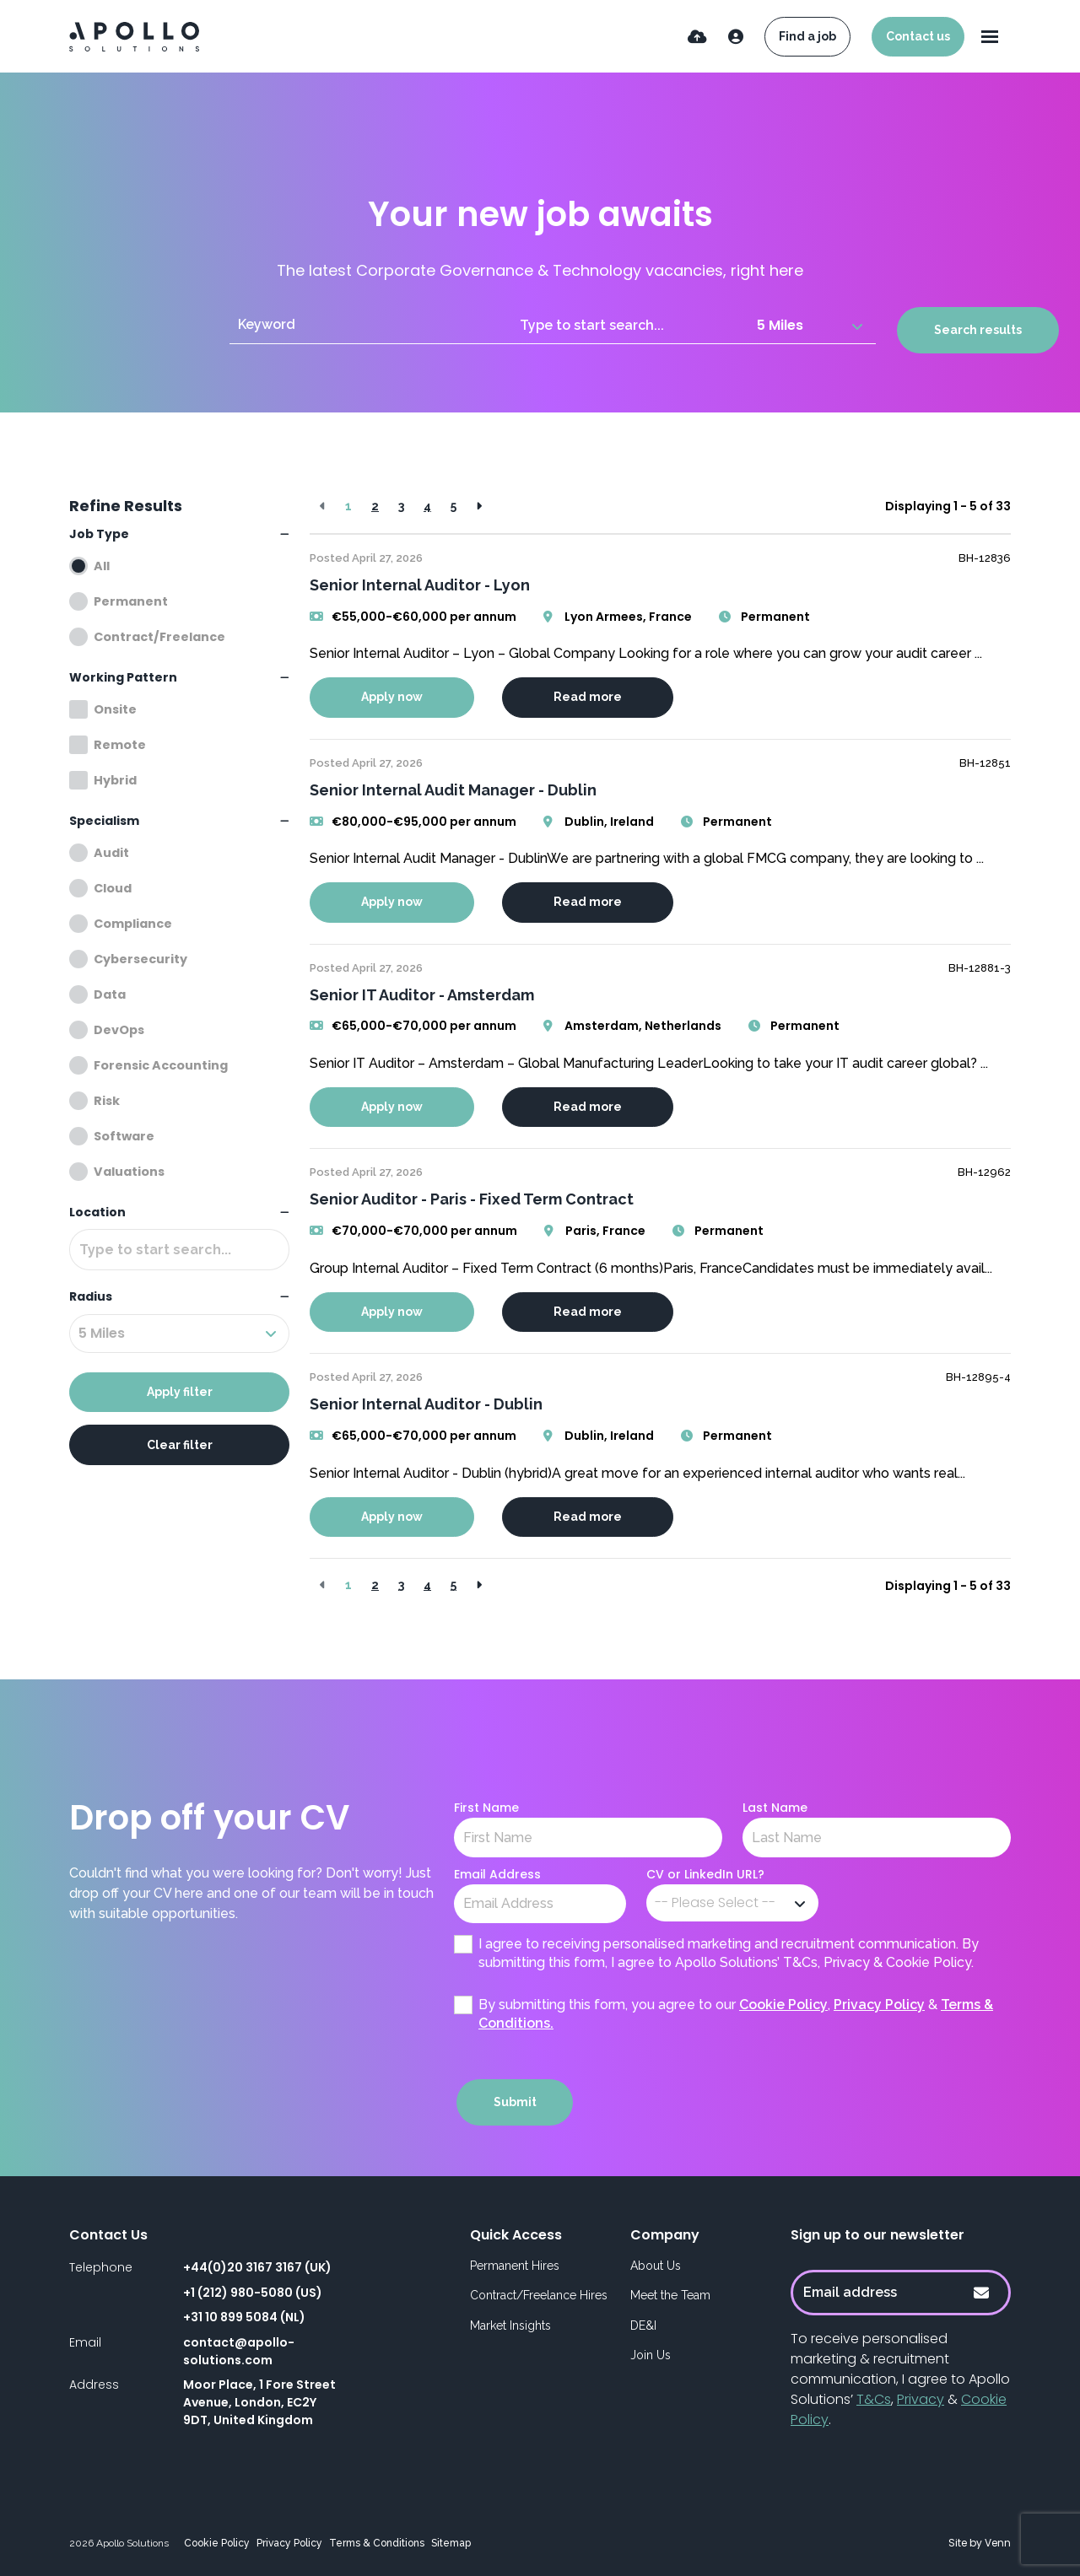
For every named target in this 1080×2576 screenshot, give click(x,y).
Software (124, 1136)
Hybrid (115, 780)
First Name (486, 1807)
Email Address (497, 1874)
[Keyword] (370, 325)
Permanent (131, 601)
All (102, 566)
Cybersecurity (140, 959)
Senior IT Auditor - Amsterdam (422, 995)
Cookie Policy (783, 2005)
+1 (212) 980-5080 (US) (252, 2292)
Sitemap (451, 2543)
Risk (107, 1100)
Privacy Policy (879, 2005)
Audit (111, 852)
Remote (120, 744)
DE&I (643, 2325)
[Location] (630, 325)
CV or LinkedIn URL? (705, 1874)
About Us (655, 2265)
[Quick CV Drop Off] (697, 37)
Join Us (650, 2355)
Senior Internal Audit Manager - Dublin (453, 790)
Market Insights (510, 2325)
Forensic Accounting (161, 1065)
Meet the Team (670, 2295)
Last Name (774, 1807)
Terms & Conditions (376, 2543)
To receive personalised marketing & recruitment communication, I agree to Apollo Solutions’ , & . (900, 2379)
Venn (998, 2543)
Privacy (920, 2399)
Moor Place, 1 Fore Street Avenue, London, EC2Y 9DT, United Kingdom (259, 2402)
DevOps (119, 1029)
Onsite (115, 709)
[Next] (479, 506)
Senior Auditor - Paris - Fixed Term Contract (472, 1199)
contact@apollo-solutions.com (238, 2351)
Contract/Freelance (159, 636)
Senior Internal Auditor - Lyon (420, 585)
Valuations (129, 1171)
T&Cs (873, 2399)
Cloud (113, 888)
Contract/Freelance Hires (539, 2295)
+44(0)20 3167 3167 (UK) (257, 2267)
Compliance (133, 923)
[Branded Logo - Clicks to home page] (134, 36)
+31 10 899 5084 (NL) (244, 2317)
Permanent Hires (514, 2265)
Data (110, 994)
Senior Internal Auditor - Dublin (426, 1404)
